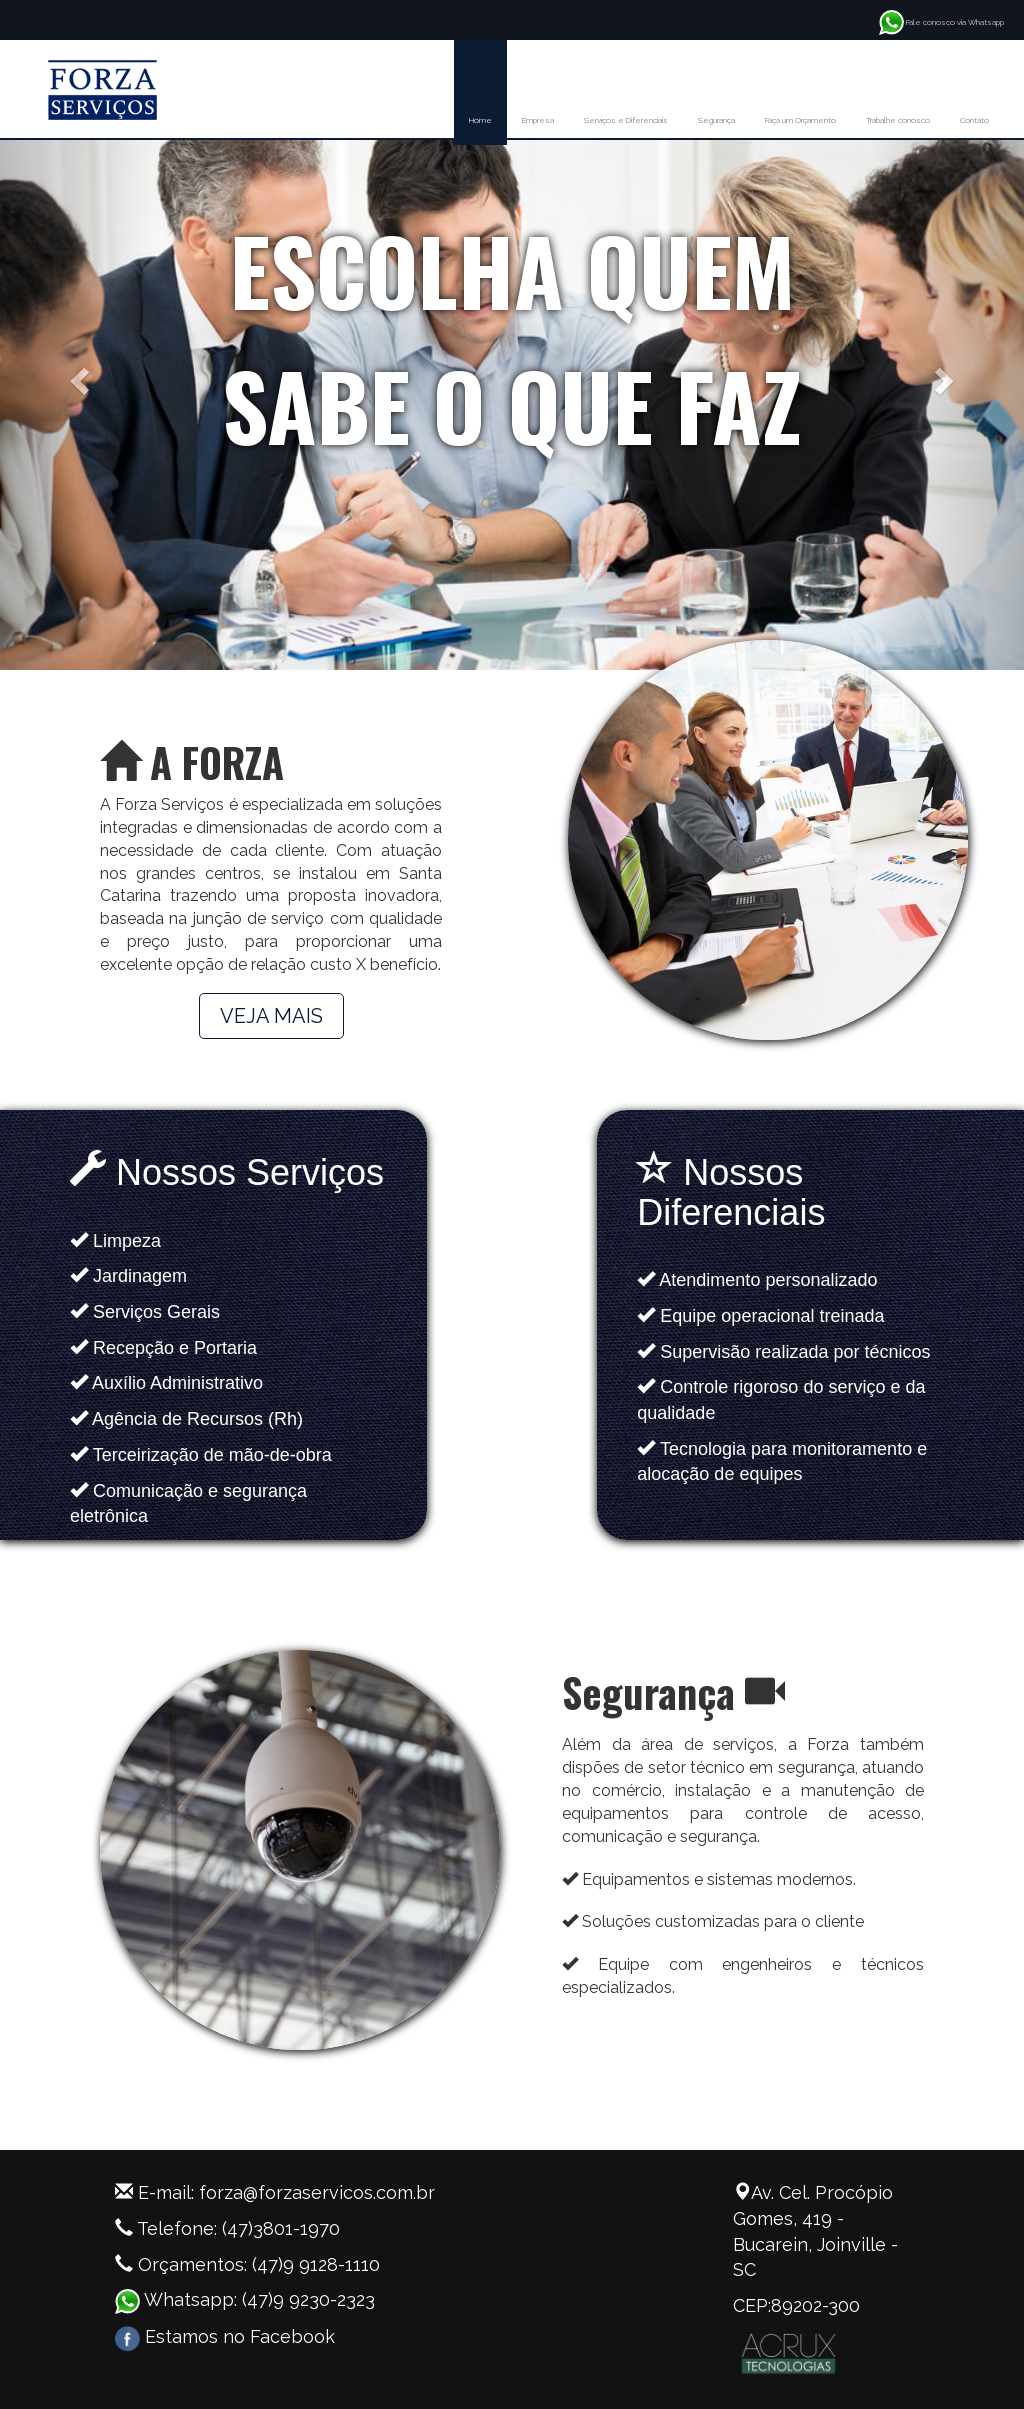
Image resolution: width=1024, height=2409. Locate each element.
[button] (77, 375)
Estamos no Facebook (225, 2336)
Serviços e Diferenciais (626, 120)
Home (480, 120)
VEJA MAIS (271, 1016)
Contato (974, 120)
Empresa (538, 120)
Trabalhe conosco (898, 120)
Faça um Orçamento (800, 120)
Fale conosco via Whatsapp (941, 22)
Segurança (716, 120)
